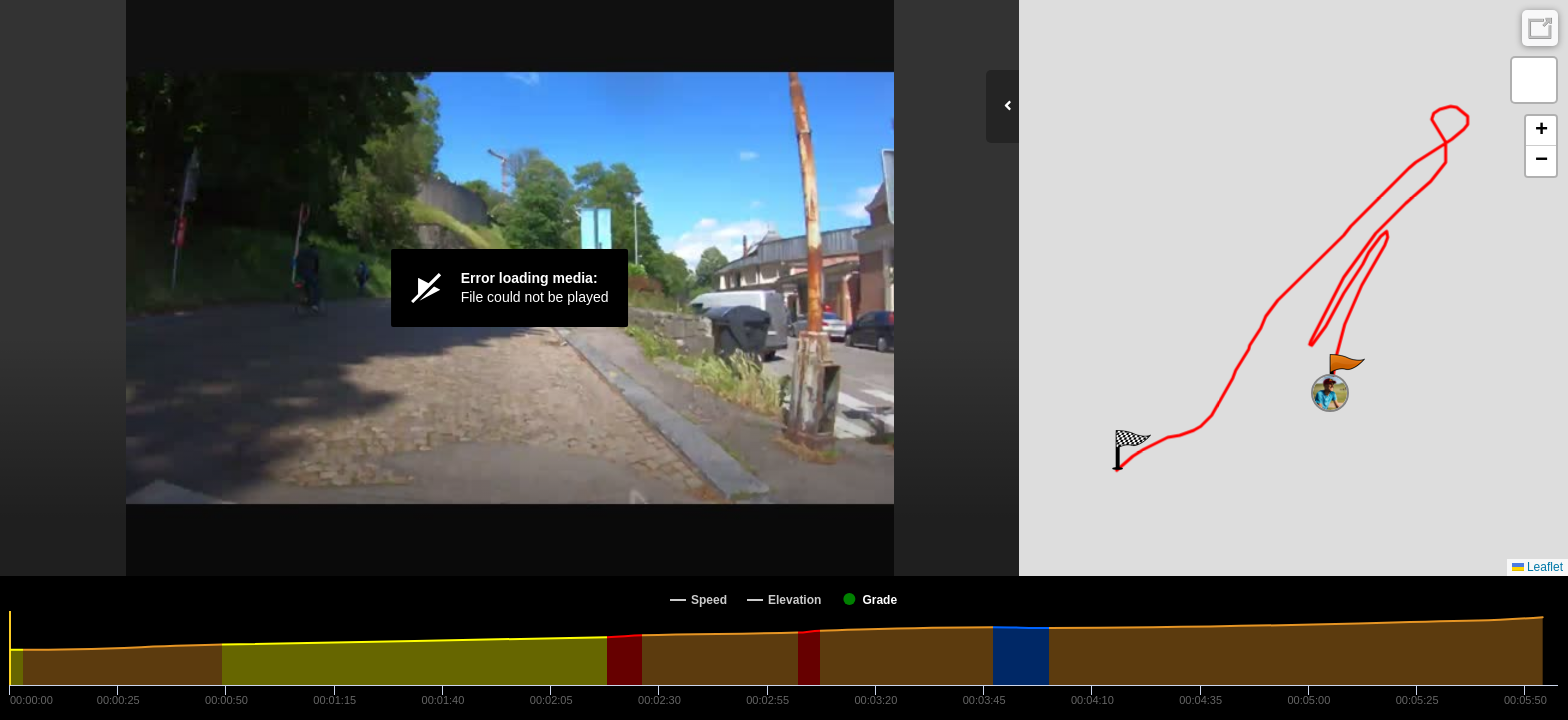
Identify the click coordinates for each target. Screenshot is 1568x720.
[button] (1345, 374)
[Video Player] (509, 288)
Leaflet (1537, 567)
